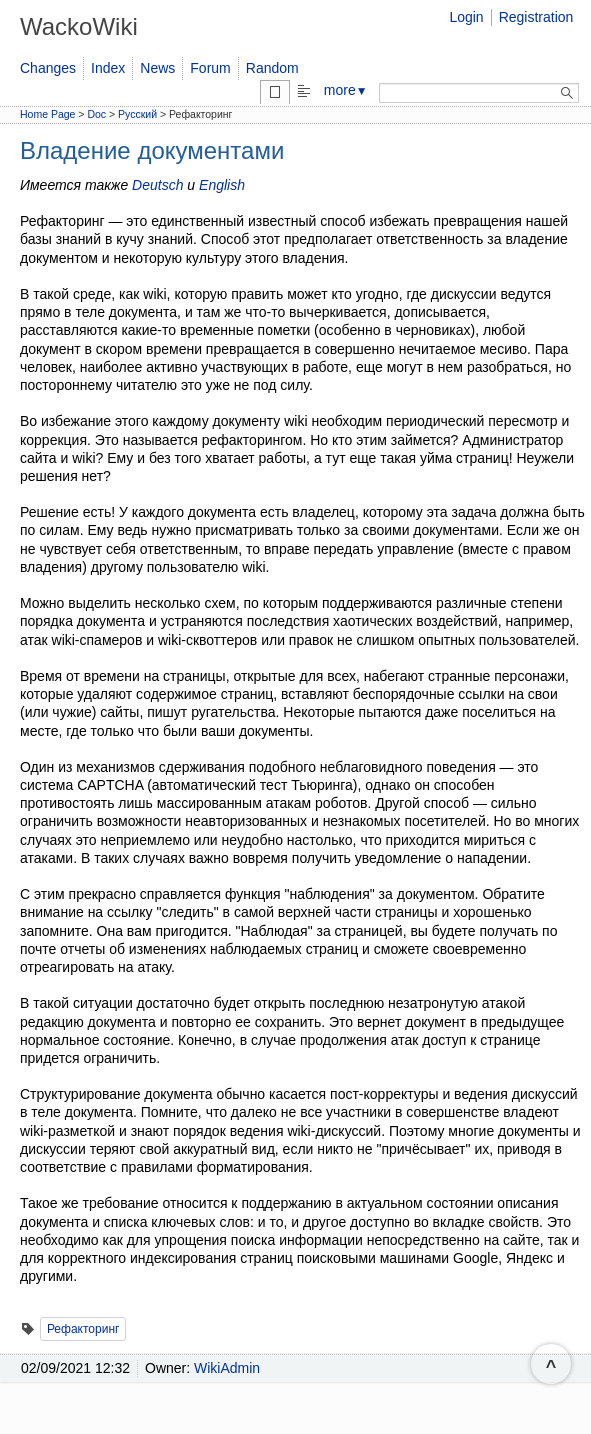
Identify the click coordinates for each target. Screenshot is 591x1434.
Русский (137, 114)
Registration (536, 17)
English (222, 185)
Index (108, 68)
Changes (48, 68)
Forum (210, 68)
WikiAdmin (227, 1368)
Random (272, 68)
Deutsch (157, 185)
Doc (96, 114)
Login (466, 17)
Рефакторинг (83, 1329)
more (346, 90)
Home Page (47, 114)
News (157, 68)
